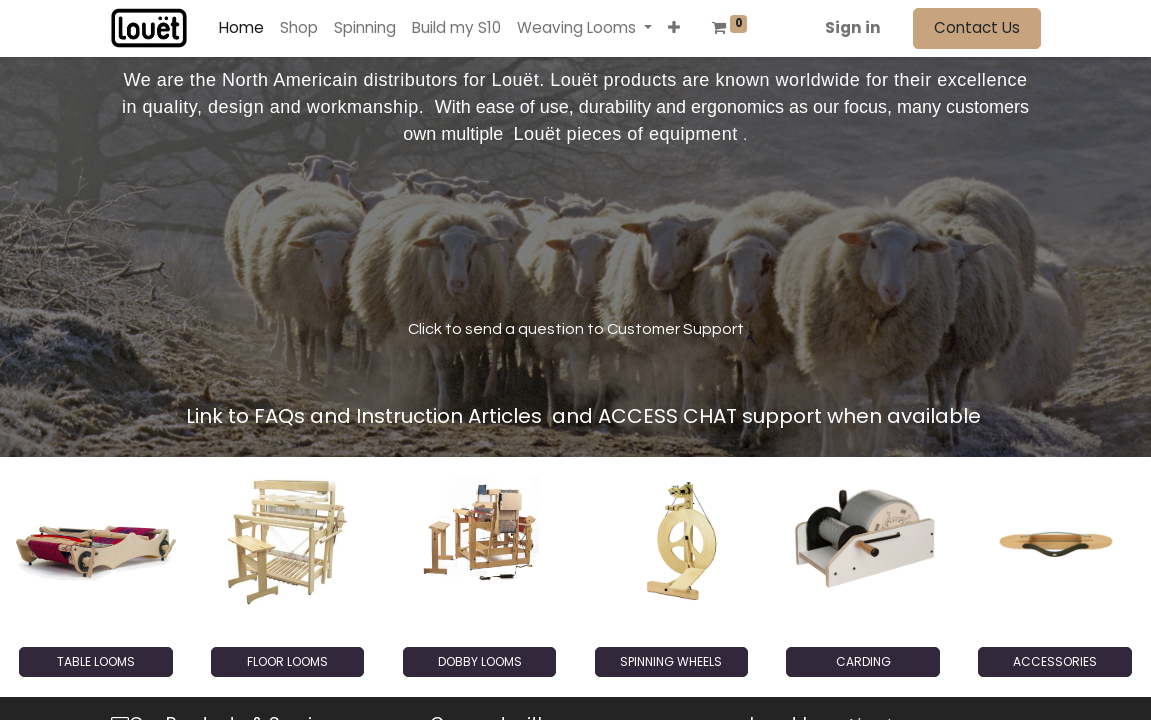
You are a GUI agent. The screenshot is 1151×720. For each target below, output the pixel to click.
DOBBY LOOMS (480, 661)
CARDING (863, 661)
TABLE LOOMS (96, 661)
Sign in (853, 27)
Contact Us (977, 27)
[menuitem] (241, 28)
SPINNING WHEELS (671, 661)
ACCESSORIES (1055, 661)
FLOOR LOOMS (287, 661)
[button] (674, 28)
